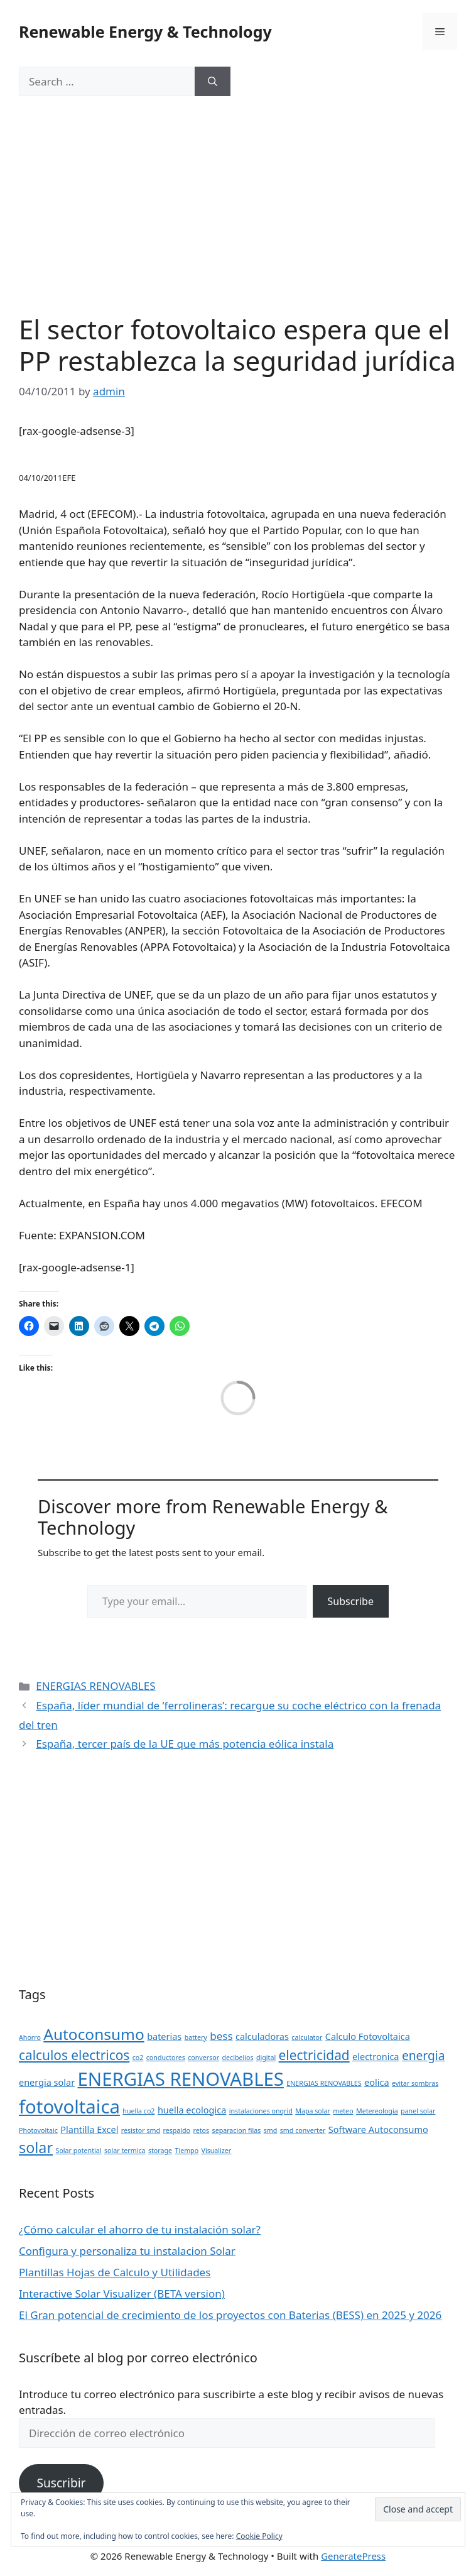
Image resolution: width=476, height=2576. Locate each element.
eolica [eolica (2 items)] (376, 2082)
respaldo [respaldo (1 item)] (176, 2130)
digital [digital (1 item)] (266, 2057)
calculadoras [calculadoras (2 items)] (262, 2036)
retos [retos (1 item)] (201, 2130)
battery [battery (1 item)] (196, 2037)
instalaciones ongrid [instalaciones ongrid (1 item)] (261, 2111)
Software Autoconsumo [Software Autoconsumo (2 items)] (378, 2129)
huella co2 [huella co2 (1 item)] (138, 2111)
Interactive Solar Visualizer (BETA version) (122, 2293)
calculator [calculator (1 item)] (306, 2037)
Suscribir (60, 2483)
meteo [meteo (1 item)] (343, 2111)
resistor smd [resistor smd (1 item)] (140, 2130)
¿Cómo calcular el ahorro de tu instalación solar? (140, 2229)
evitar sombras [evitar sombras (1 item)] (415, 2083)
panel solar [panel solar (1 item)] (418, 2111)
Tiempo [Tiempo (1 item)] (186, 2150)
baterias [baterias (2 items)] (164, 2036)
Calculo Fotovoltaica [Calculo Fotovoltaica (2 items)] (367, 2036)
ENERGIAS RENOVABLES (95, 1686)
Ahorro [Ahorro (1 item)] (30, 2037)
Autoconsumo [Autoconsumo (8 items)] (93, 2034)
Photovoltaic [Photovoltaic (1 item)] (38, 2130)
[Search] (212, 82)
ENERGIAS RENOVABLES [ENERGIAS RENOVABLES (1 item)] (323, 2083)
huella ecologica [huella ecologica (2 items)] (192, 2110)
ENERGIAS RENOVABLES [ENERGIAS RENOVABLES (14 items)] (181, 2078)
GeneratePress (353, 2556)
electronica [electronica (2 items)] (375, 2057)
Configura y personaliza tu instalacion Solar (127, 2251)
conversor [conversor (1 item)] (203, 2057)
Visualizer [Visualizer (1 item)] (217, 2150)
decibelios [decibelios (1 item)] (238, 2057)
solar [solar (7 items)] (36, 2147)
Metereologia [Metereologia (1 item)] (377, 2111)
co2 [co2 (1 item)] (138, 2057)
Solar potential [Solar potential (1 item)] (79, 2150)
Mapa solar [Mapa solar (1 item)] (312, 2111)
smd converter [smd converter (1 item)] (303, 2130)
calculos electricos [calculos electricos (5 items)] (74, 2055)
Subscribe (351, 1601)
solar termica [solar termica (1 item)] (125, 2150)
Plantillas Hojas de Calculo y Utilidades (114, 2272)
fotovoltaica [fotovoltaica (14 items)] (69, 2106)
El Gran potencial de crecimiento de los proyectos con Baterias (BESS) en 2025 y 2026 (230, 2315)
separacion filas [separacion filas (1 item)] (236, 2130)
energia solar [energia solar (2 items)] (47, 2082)
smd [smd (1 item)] (271, 2130)
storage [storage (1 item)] (160, 2150)
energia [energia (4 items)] (423, 2055)
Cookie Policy (259, 2536)
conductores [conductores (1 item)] (165, 2057)
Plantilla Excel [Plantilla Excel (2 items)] (89, 2129)
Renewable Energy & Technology (145, 31)
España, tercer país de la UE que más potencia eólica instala (184, 1743)
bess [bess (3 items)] (221, 2036)
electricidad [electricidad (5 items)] (314, 2055)
